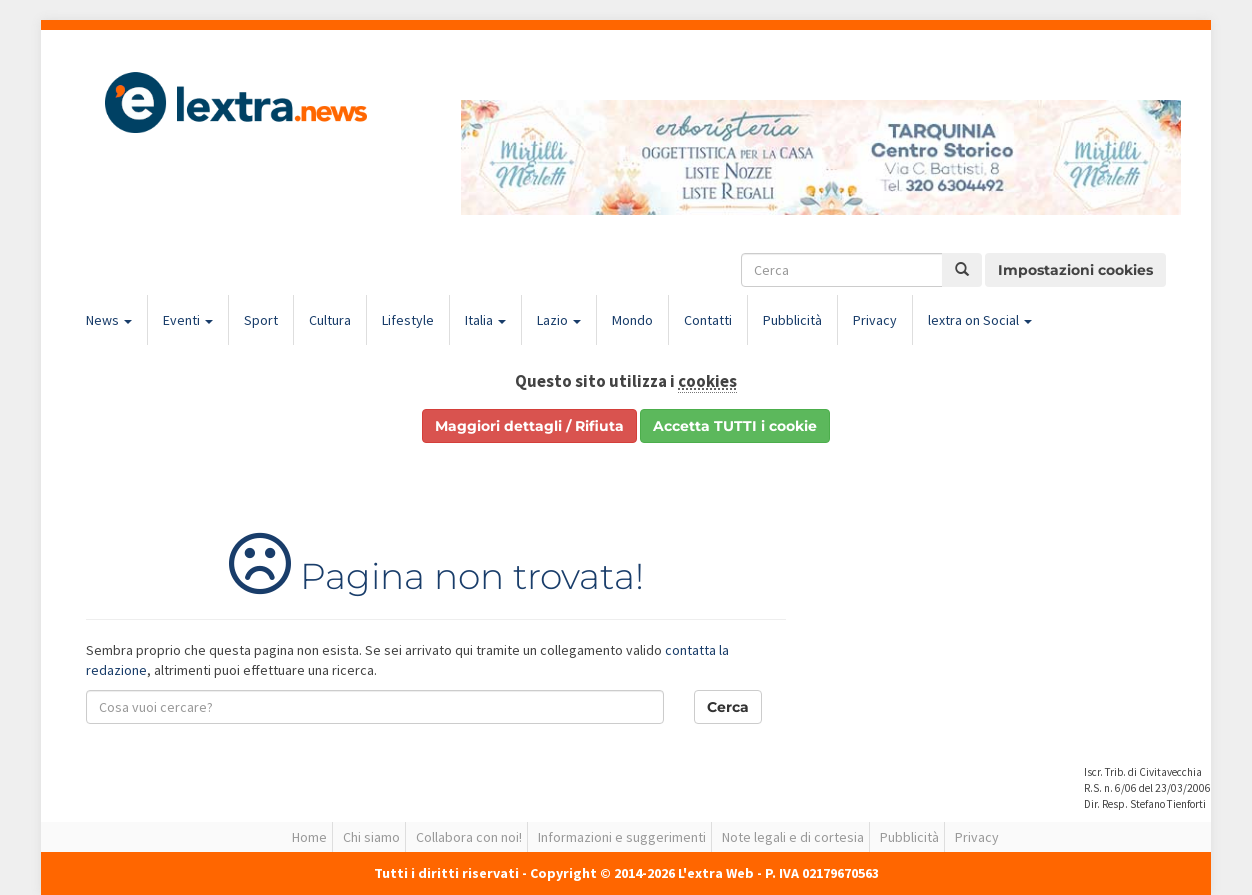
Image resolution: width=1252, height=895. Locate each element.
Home (309, 837)
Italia (485, 320)
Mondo (632, 320)
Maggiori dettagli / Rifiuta (529, 426)
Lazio (559, 320)
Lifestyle (408, 320)
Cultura (330, 320)
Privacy (875, 320)
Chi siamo (371, 837)
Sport (261, 320)
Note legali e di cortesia (793, 837)
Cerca (728, 707)
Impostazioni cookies (1075, 270)
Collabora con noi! (469, 837)
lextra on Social (980, 320)
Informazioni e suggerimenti (622, 837)
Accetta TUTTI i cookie (735, 426)
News (109, 320)
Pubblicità (792, 320)
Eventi (188, 320)
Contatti (708, 320)
